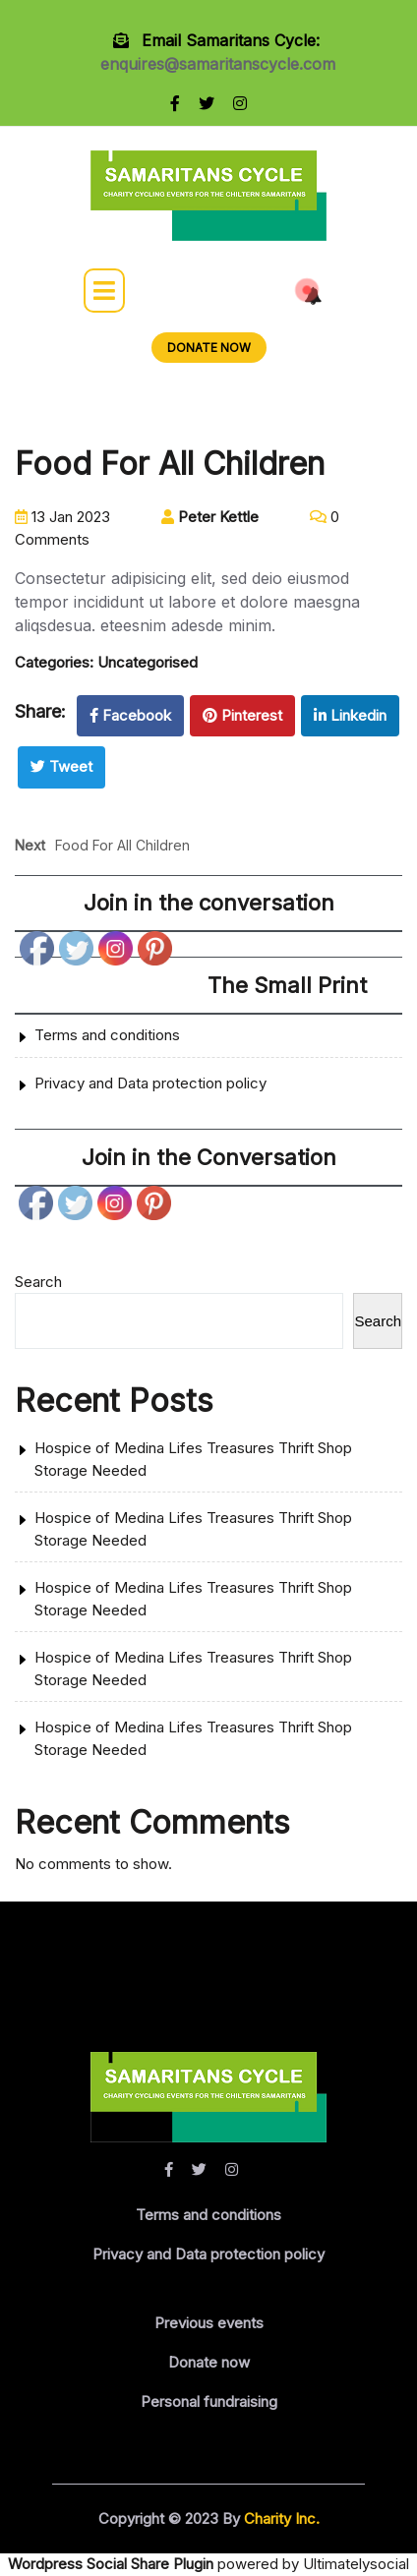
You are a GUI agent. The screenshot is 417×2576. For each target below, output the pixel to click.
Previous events (209, 2322)
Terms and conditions (107, 1034)
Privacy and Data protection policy (150, 1083)
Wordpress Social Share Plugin (112, 2563)
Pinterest (242, 715)
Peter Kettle (210, 516)
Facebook (130, 715)
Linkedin (350, 715)
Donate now (209, 2362)
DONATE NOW (209, 347)
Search (38, 1281)
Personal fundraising (209, 2401)
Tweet (61, 766)
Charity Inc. (280, 2518)
